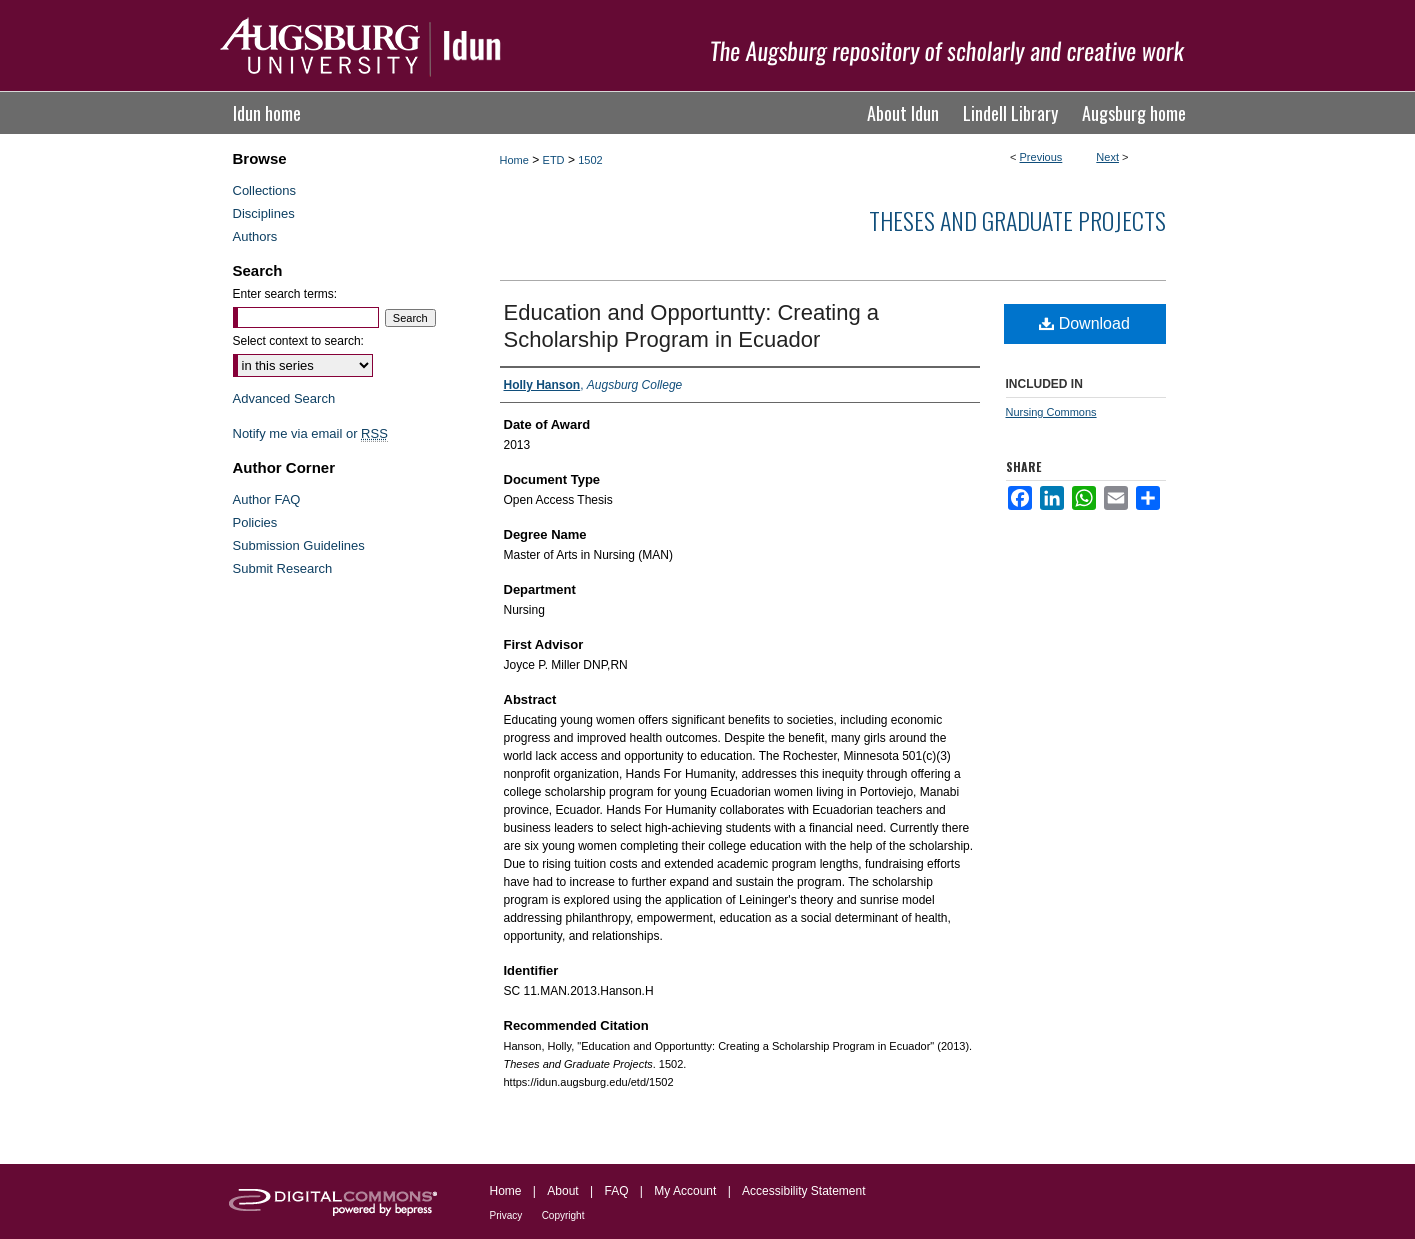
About (562, 1191)
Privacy (506, 1215)
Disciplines (264, 213)
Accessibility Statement (803, 1191)
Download (1084, 323)
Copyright (563, 1215)
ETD (554, 160)
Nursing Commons (1051, 412)
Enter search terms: (285, 294)
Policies (255, 522)
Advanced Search (284, 398)
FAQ (616, 1191)
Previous (1041, 157)
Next (1107, 157)
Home (514, 160)
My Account (685, 1191)
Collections (265, 190)
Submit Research (283, 568)
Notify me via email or (310, 433)
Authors (255, 236)
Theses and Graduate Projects (1017, 220)
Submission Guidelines (299, 545)
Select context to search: (298, 341)
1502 (590, 160)
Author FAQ (267, 499)
